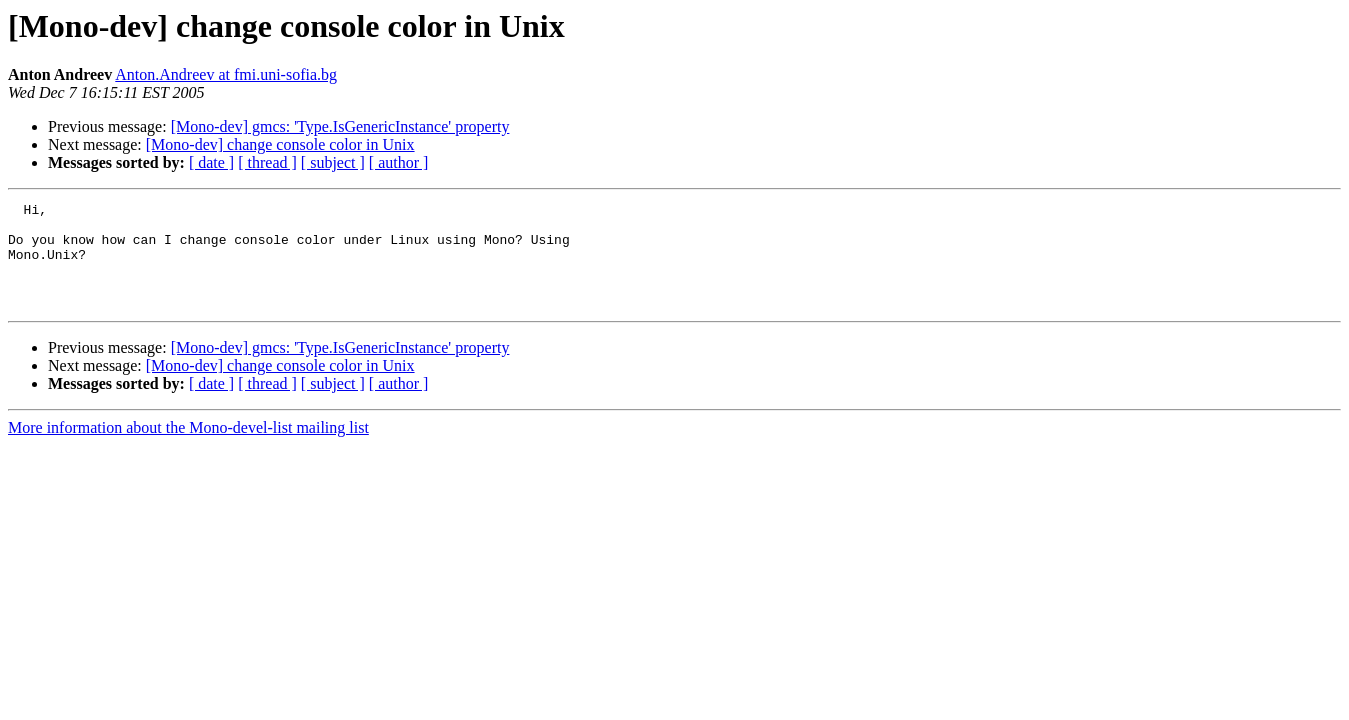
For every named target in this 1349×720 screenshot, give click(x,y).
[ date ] (211, 162)
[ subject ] (333, 162)
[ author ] (399, 162)
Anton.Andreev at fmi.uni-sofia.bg (226, 74)
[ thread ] (267, 162)
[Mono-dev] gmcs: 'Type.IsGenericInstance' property (340, 126)
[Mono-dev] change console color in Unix (280, 144)
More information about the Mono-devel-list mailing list (188, 448)
